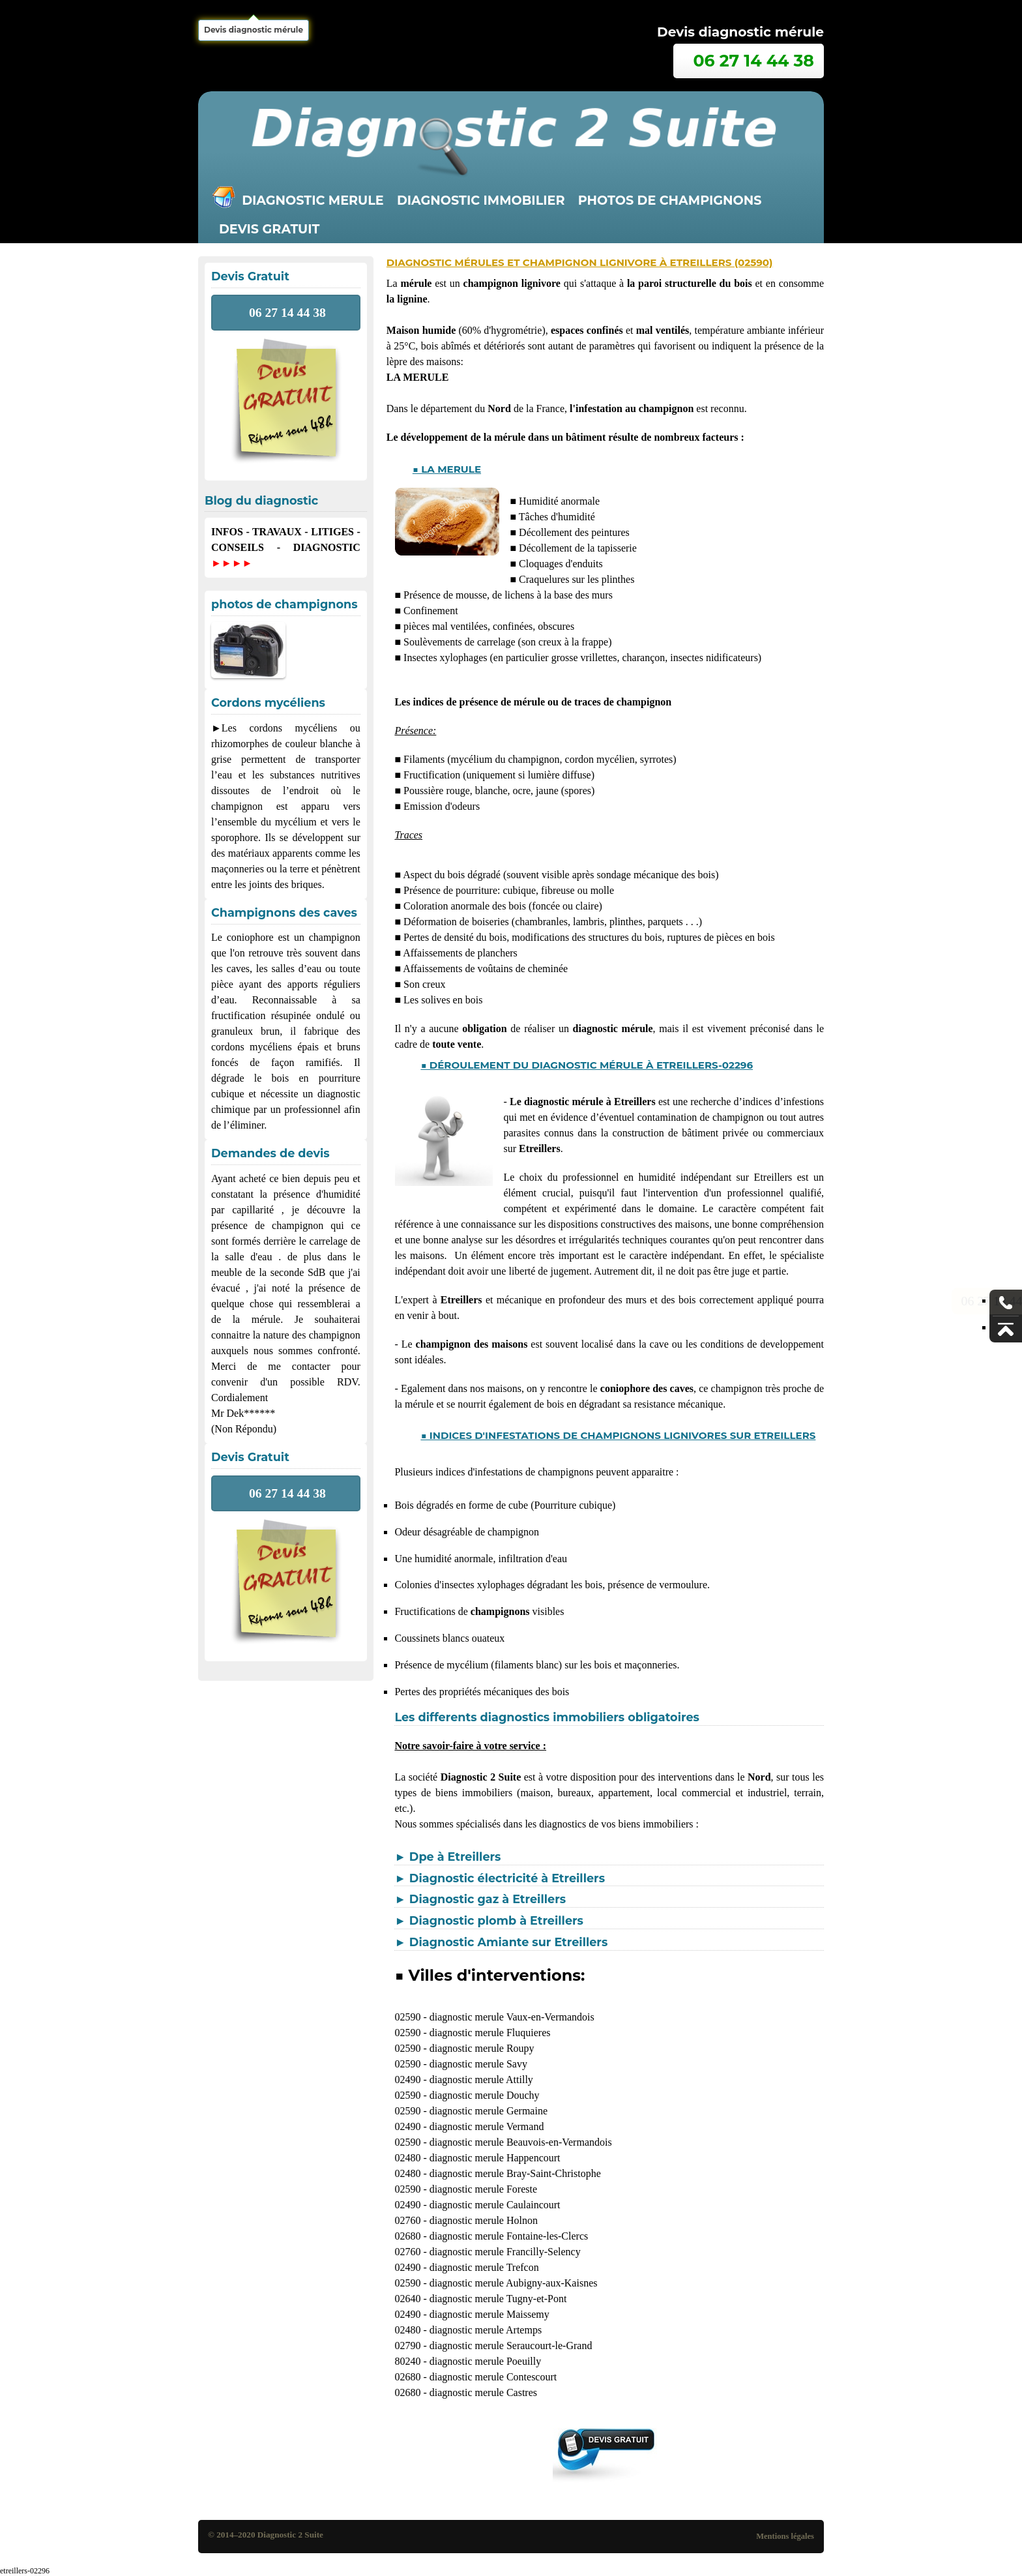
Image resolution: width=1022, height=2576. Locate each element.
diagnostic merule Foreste (483, 2189)
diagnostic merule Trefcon (484, 2267)
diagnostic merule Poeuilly (486, 2361)
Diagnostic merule (313, 200)
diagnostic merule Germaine (489, 2110)
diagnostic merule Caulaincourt (495, 2204)
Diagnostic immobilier (481, 200)
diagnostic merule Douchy (485, 2095)
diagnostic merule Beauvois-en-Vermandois (521, 2142)
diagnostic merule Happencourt (495, 2157)
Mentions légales (785, 2536)
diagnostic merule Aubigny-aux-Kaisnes (514, 2282)
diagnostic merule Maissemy (489, 2314)
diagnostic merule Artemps (486, 2329)
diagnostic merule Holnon (484, 2220)
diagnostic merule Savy (478, 2063)
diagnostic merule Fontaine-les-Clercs (509, 2236)
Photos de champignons (670, 200)
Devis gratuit (269, 229)
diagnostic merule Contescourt (493, 2376)
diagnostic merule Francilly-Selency (505, 2251)
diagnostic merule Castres (483, 2392)
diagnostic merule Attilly (481, 2079)
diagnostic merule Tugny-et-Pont (498, 2298)
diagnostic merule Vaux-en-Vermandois (512, 2016)
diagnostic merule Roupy (482, 2048)
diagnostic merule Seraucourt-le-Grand (511, 2345)
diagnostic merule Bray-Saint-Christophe (515, 2173)
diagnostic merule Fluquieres (490, 2032)
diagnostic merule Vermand (487, 2126)
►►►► (231, 563)
